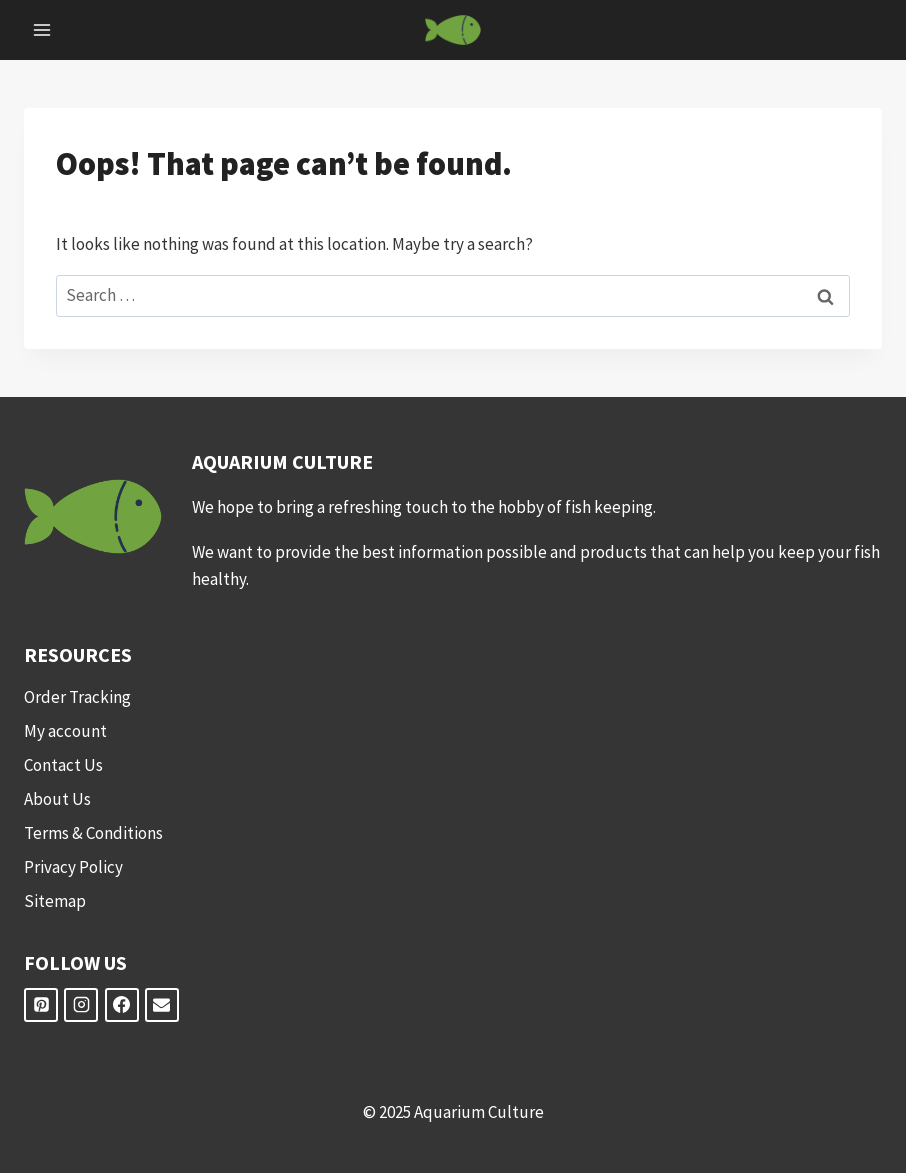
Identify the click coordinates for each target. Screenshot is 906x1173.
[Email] (162, 1005)
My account (65, 731)
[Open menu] (42, 29)
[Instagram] (81, 1005)
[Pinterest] (41, 1005)
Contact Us (63, 765)
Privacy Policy (73, 867)
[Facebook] (122, 1005)
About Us (57, 799)
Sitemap (55, 901)
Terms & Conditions (93, 833)
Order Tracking (77, 697)
